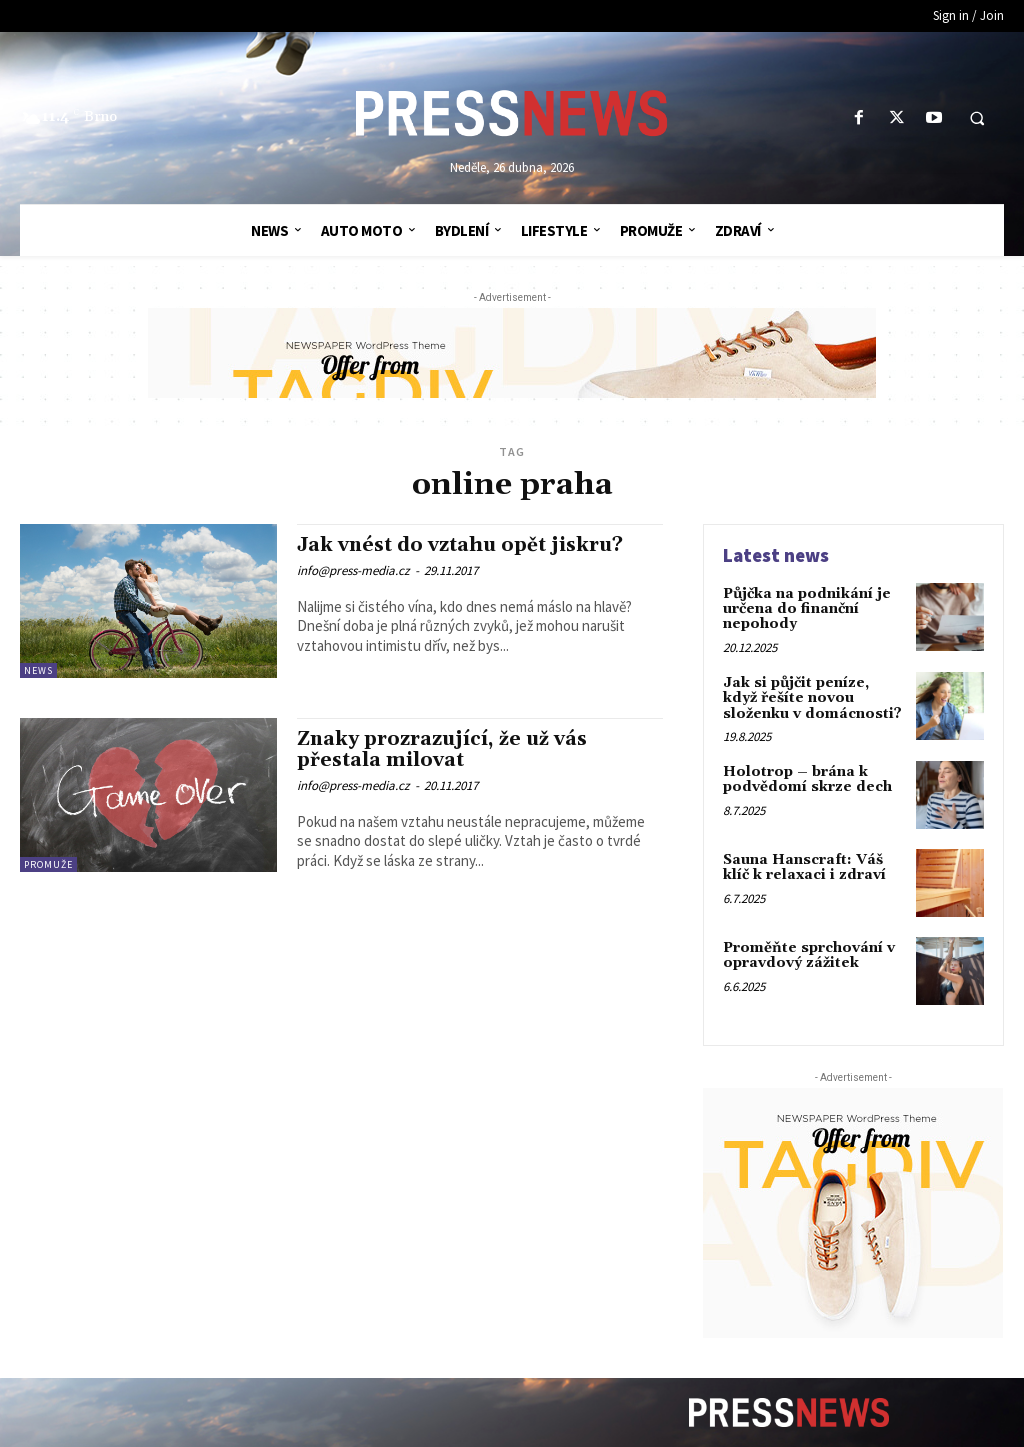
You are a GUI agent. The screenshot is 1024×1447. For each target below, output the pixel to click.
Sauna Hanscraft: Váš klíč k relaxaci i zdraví (804, 867)
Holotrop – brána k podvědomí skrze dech (807, 779)
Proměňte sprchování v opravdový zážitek (809, 955)
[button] (977, 119)
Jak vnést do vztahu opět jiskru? (460, 545)
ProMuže (48, 864)
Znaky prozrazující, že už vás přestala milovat (442, 749)
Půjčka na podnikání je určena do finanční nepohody (807, 609)
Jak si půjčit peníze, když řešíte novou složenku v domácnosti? (812, 698)
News (38, 670)
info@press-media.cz (353, 570)
